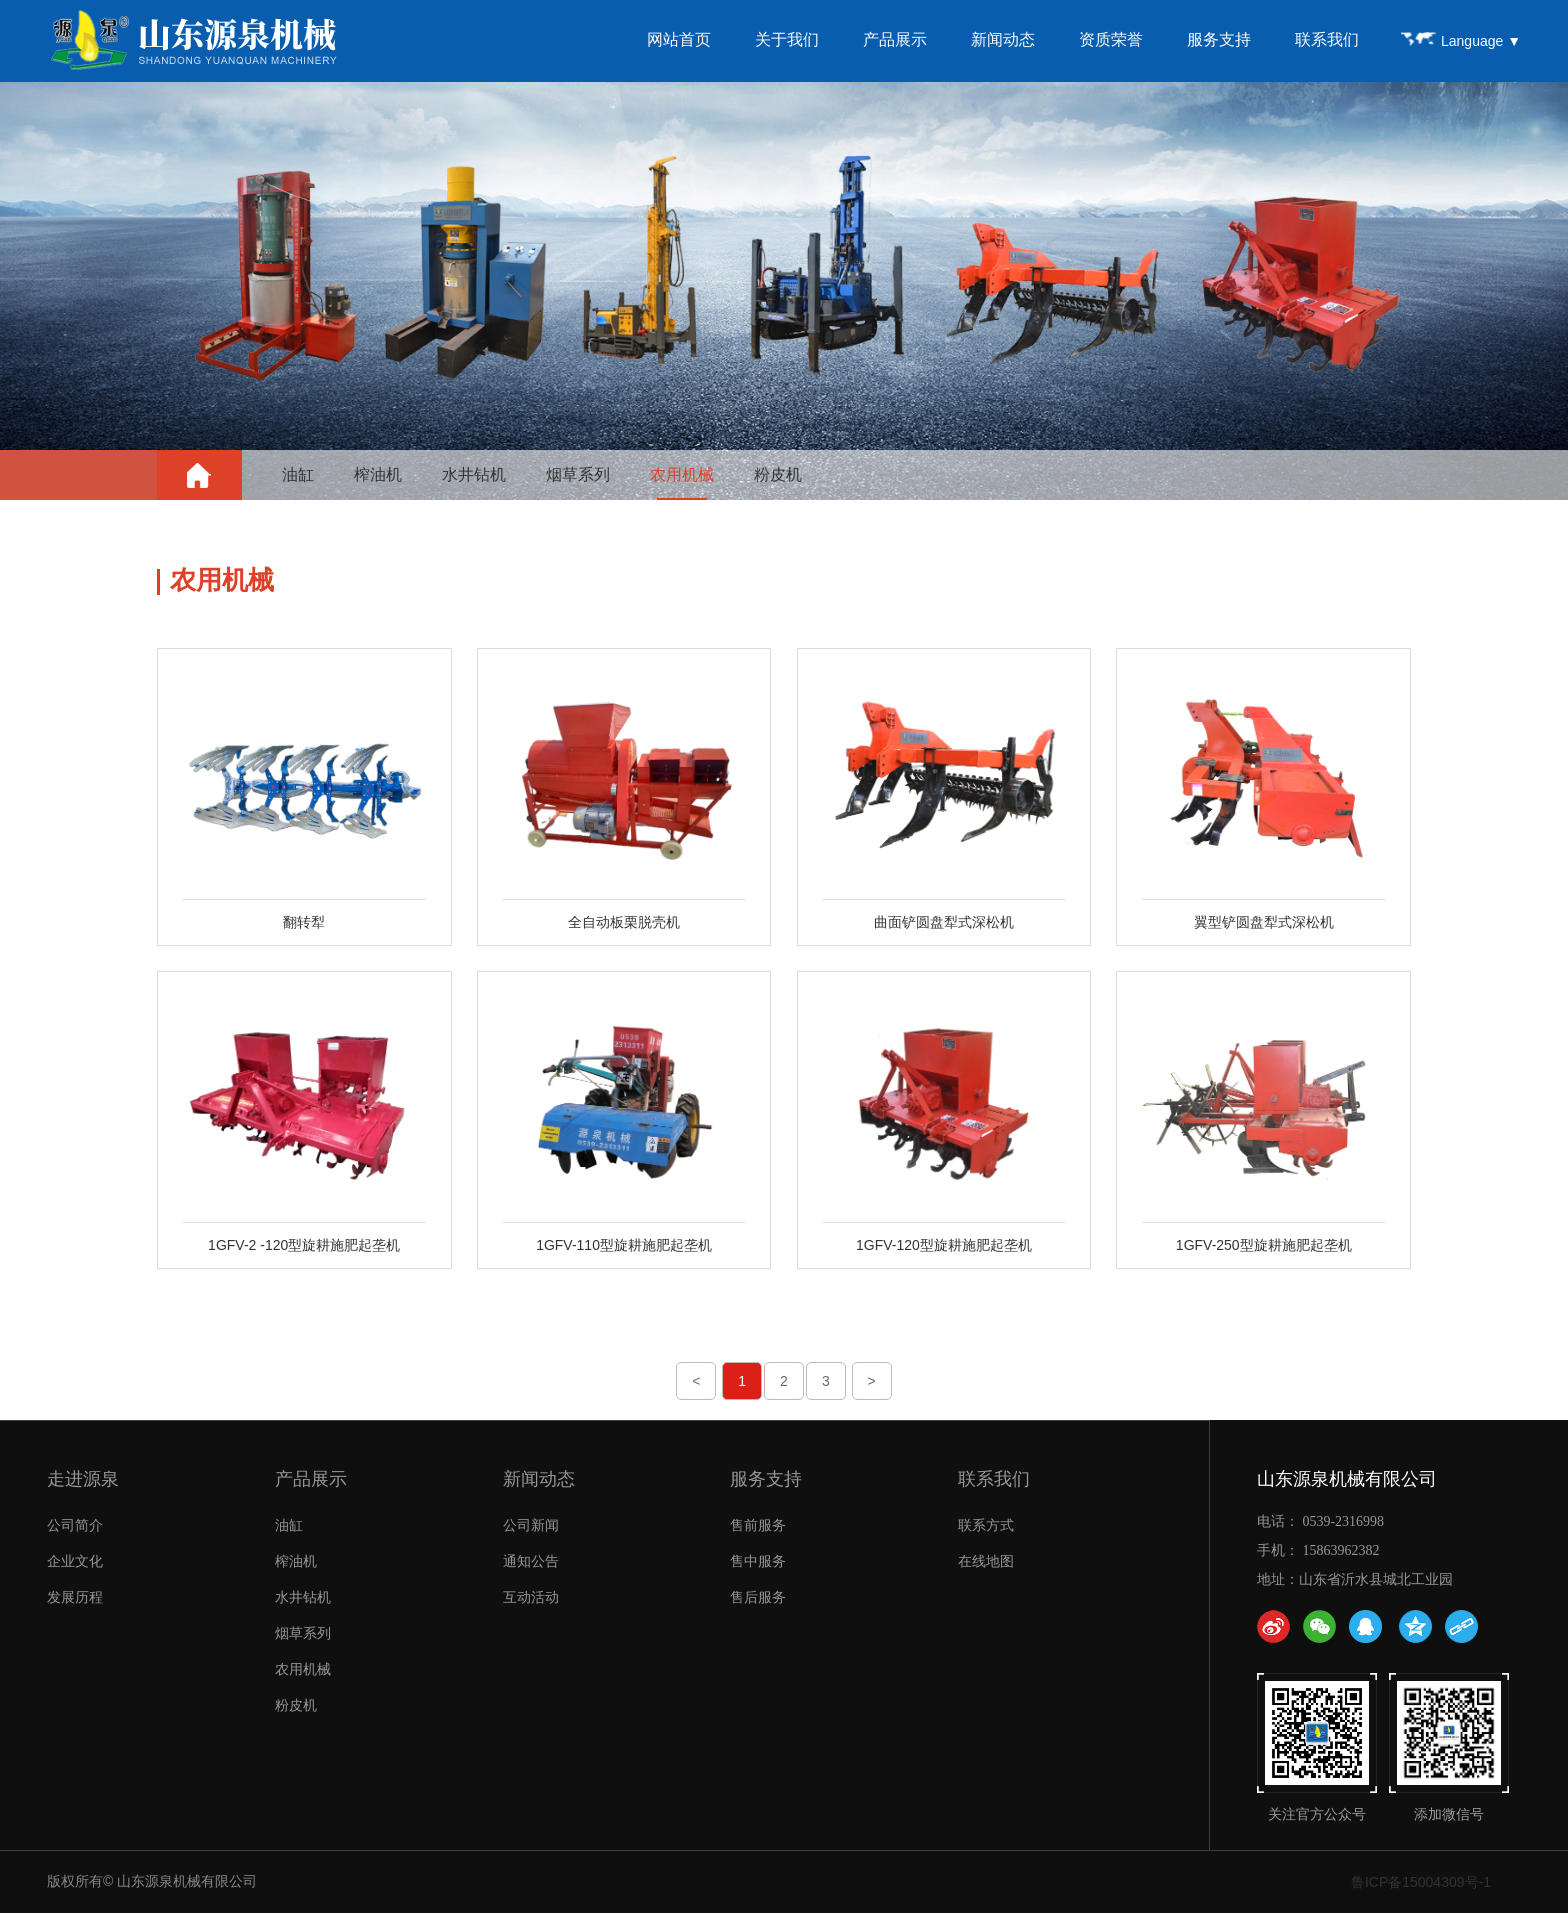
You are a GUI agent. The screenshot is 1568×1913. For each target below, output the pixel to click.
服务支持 (1219, 39)
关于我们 (787, 39)
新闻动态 (1003, 39)
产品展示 (895, 39)
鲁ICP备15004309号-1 (1421, 1882)
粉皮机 (778, 474)
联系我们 (1327, 39)
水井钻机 (474, 474)
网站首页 (679, 39)
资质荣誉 (1111, 39)
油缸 (298, 474)
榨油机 (378, 474)
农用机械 (682, 474)
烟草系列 (578, 474)
